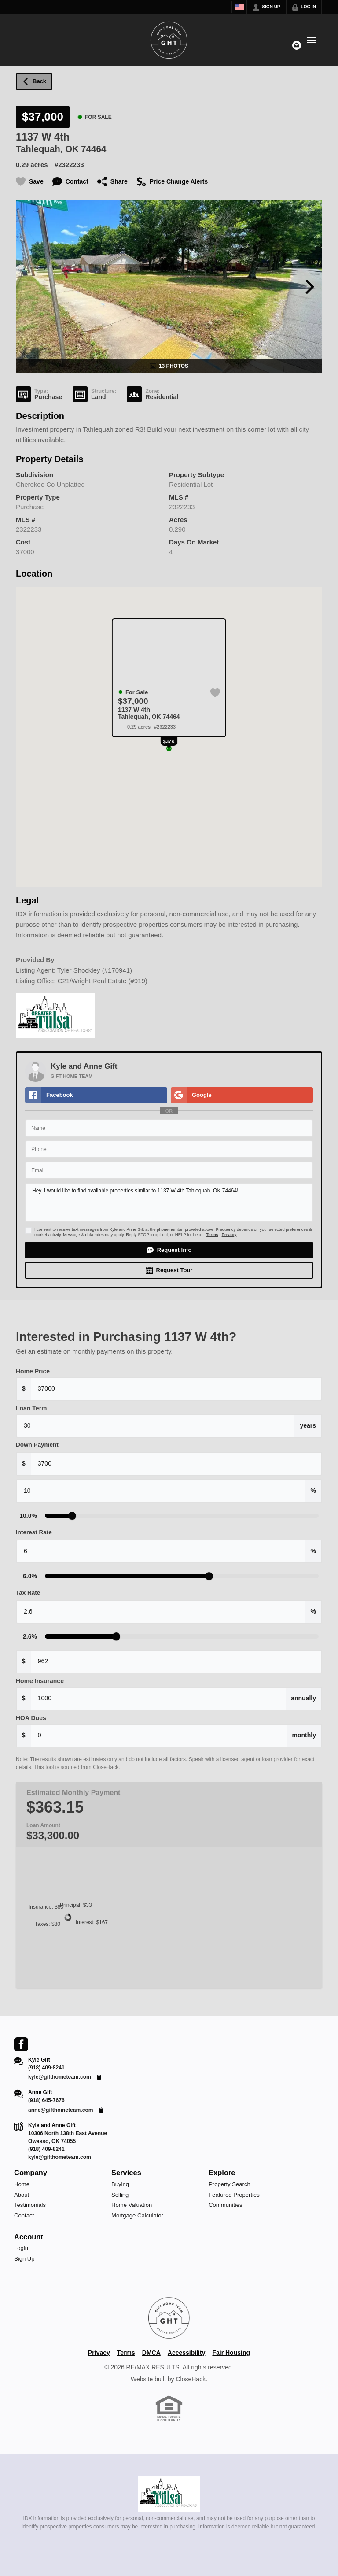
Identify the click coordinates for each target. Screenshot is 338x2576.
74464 (93, 149)
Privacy (229, 1234)
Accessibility (187, 2352)
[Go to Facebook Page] (21, 2044)
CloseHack (191, 2379)
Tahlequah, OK (47, 149)
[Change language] (239, 7)
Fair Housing (231, 2352)
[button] (169, 1250)
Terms (212, 1234)
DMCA (151, 2352)
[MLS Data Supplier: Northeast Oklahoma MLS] (169, 2494)
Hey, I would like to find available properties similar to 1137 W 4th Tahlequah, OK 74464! (169, 1202)
